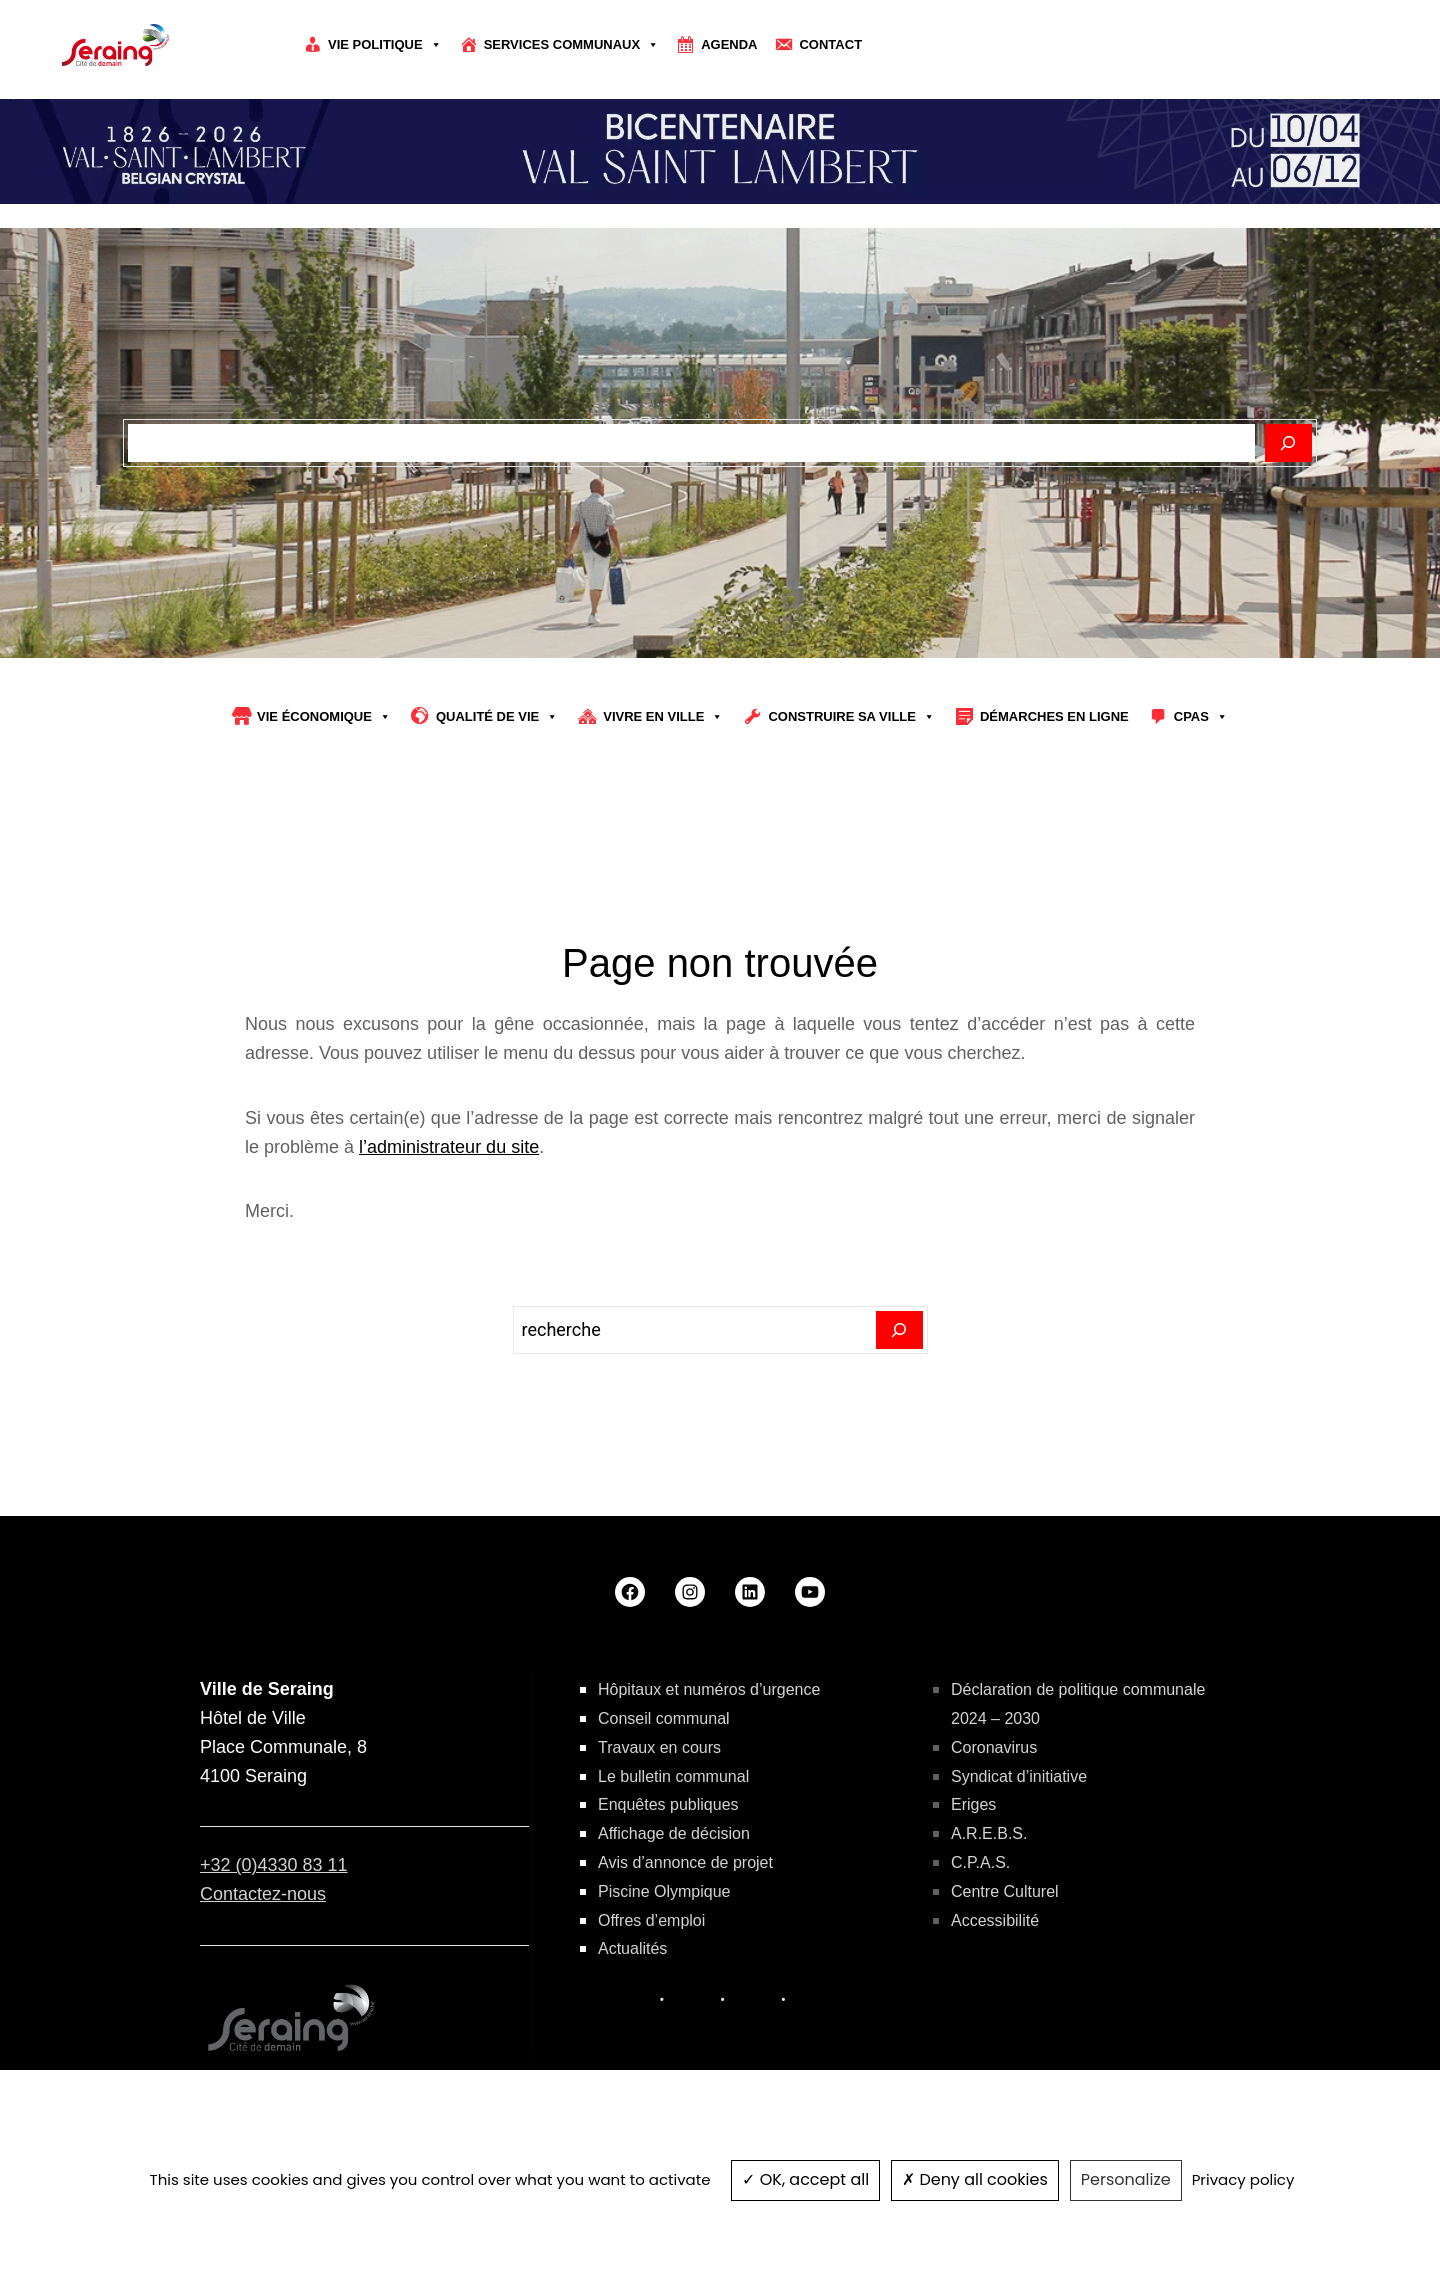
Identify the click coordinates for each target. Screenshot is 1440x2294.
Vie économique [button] (324, 717)
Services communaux (572, 45)
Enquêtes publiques (668, 1804)
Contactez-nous (263, 1894)
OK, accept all (805, 2179)
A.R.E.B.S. (989, 1833)
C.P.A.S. (980, 1862)
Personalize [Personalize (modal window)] (1126, 2179)
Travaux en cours (659, 1747)
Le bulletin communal (673, 1776)
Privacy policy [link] (1243, 2179)
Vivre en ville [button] (663, 717)
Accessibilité (995, 1920)
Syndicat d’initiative (1019, 1776)
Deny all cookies (975, 2179)
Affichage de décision (674, 1833)
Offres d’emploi (651, 1920)
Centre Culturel (1005, 1891)
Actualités (632, 1948)
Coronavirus (994, 1747)
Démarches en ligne (1054, 716)
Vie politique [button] (385, 45)
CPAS (1201, 717)
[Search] (899, 1330)
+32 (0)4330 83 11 (274, 1865)
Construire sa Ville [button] (851, 717)
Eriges (973, 1804)
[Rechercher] (1288, 443)
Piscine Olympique (664, 1891)
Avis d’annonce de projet (685, 1862)
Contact (830, 44)
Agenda (729, 44)
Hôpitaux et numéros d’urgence (709, 1689)
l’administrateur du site (449, 1147)
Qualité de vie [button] (497, 717)
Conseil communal (664, 1718)
